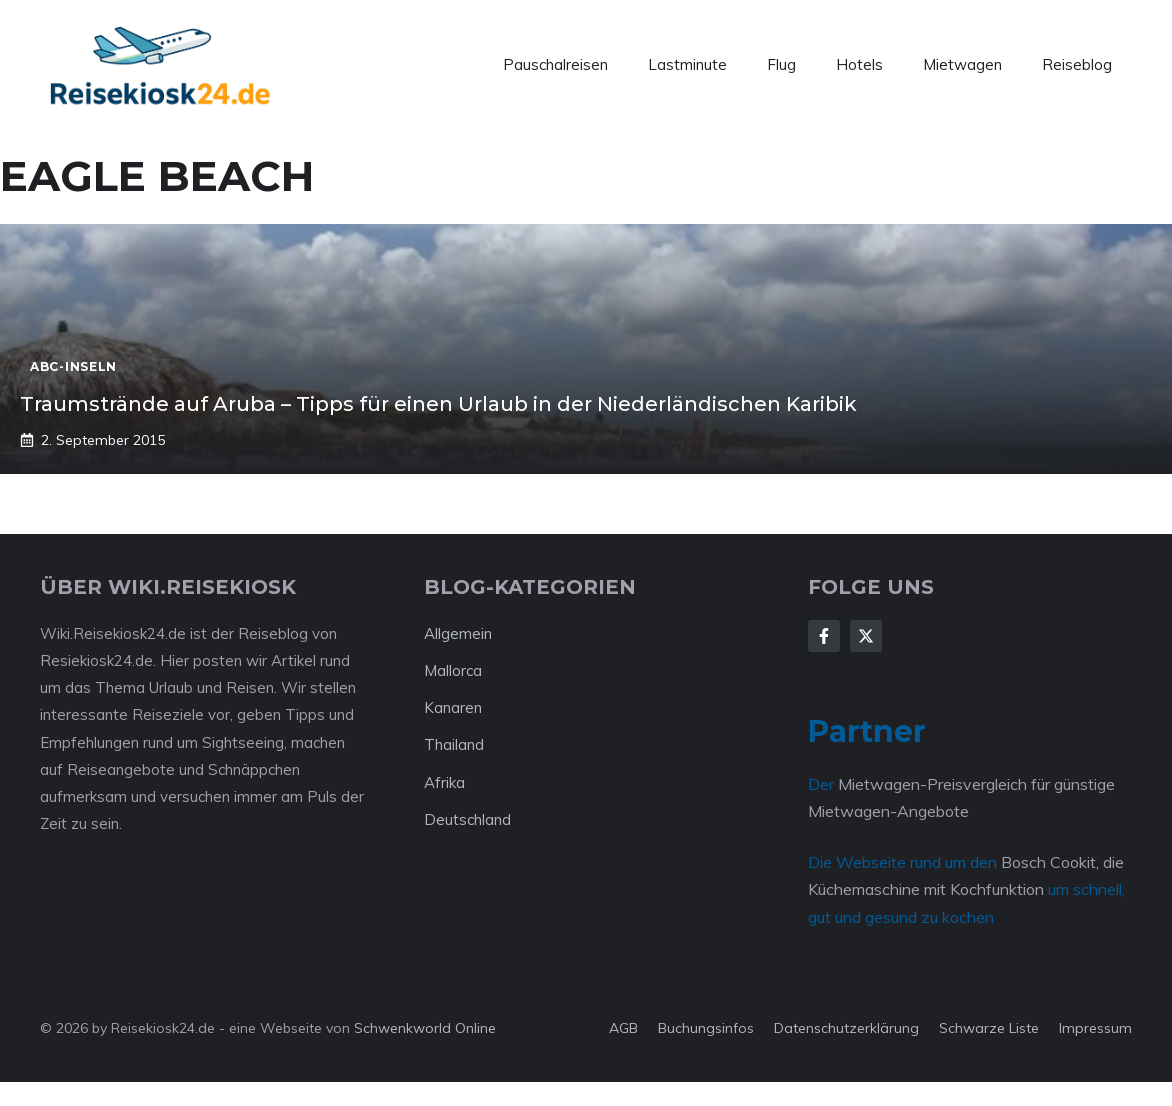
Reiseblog (1077, 64)
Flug (781, 64)
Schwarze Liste (989, 1028)
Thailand (454, 744)
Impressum (1095, 1028)
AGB (623, 1028)
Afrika (444, 782)
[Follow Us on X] (866, 636)
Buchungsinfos (706, 1028)
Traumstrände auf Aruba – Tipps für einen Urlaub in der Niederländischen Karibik (438, 404)
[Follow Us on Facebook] (824, 636)
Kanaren (453, 707)
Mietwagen (962, 64)
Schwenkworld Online (425, 1028)
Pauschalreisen (555, 64)
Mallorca (453, 670)
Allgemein (458, 633)
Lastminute (687, 64)
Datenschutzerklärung (846, 1028)
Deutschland (467, 819)
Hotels (859, 64)
